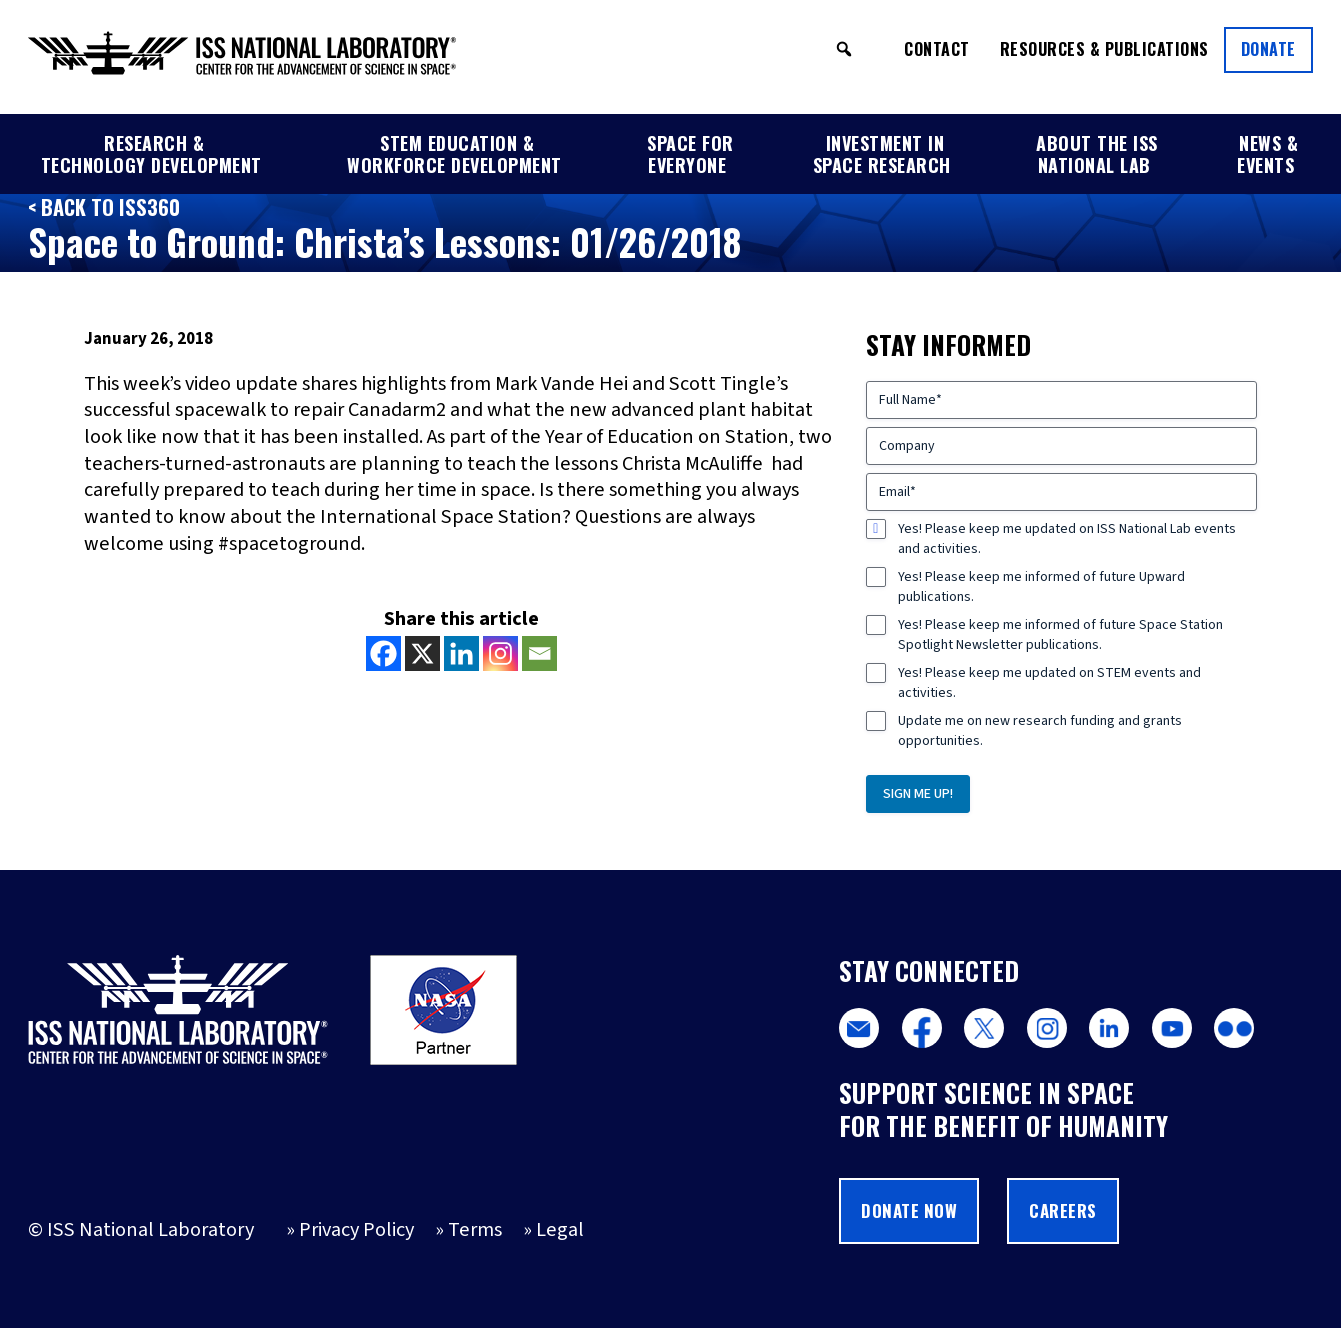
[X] (422, 653)
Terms (475, 1229)
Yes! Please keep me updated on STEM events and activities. (1049, 683)
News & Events (1267, 154)
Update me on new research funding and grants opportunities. (1040, 731)
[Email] (539, 653)
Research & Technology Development (151, 154)
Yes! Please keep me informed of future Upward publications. (1041, 587)
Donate (1268, 49)
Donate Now (909, 1210)
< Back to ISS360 (104, 207)
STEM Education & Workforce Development (454, 154)
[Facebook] (383, 653)
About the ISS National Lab (1097, 154)
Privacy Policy (356, 1229)
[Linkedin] (461, 653)
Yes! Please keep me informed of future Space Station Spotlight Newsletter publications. (1060, 635)
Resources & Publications (1104, 49)
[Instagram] (500, 653)
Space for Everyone (690, 154)
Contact (937, 49)
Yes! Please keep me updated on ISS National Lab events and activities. (1067, 539)
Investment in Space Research (882, 154)
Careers (1063, 1210)
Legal (560, 1229)
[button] (844, 49)
